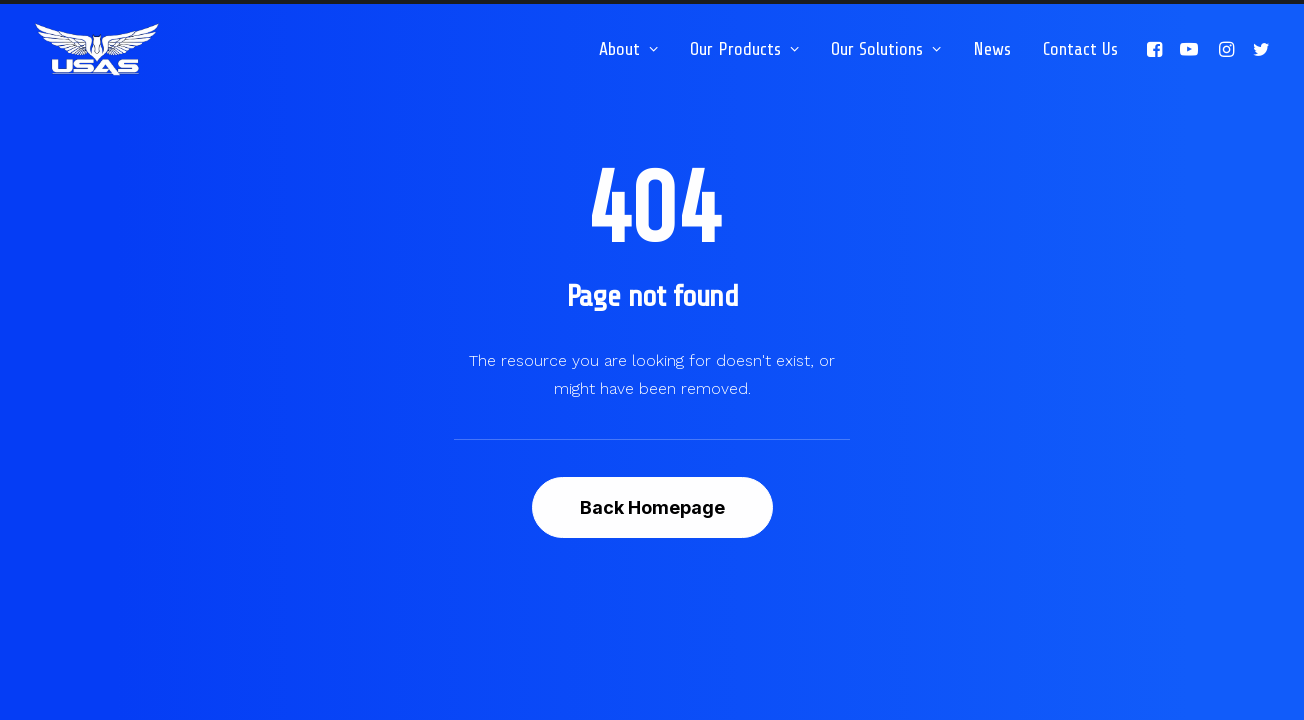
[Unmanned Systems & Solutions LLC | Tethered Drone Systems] (97, 49)
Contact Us (1080, 49)
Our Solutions (886, 49)
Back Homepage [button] (652, 507)
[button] (1157, 49)
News (992, 49)
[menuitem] (628, 49)
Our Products (744, 49)
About (628, 49)
